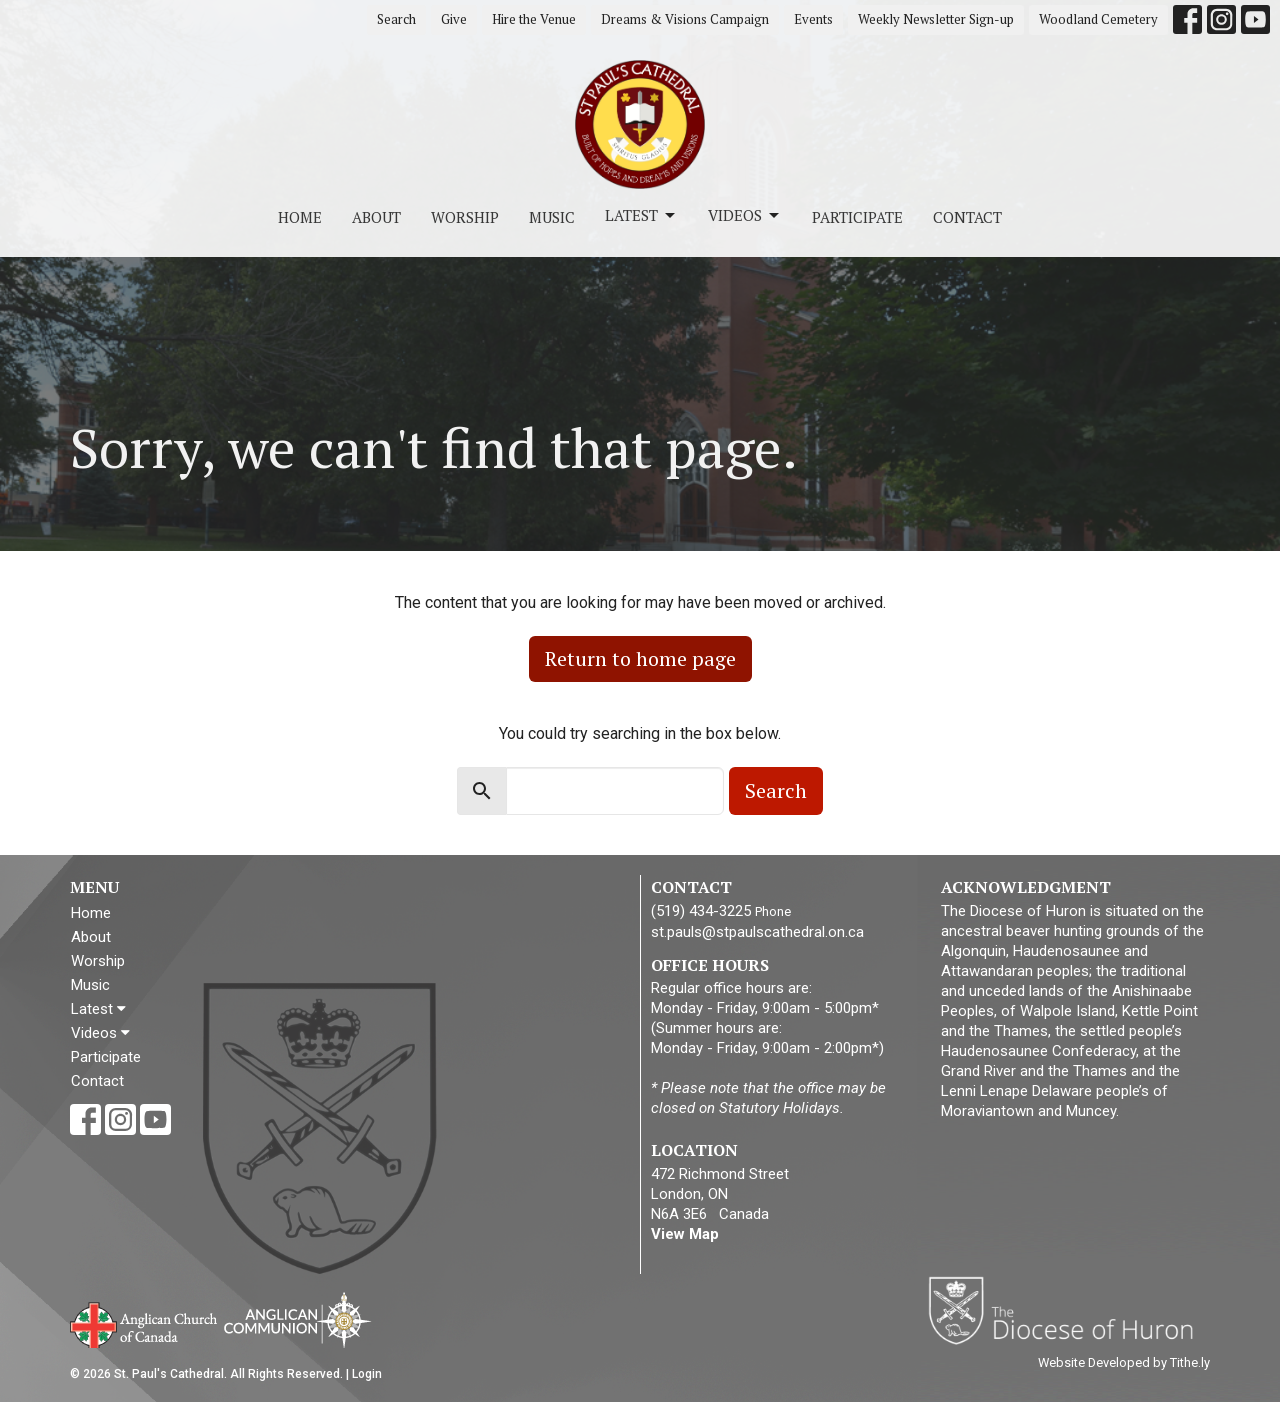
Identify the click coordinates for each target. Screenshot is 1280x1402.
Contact (967, 217)
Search (396, 19)
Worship (465, 217)
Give (454, 19)
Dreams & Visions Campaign (685, 19)
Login (367, 1374)
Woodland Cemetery (1098, 19)
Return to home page (640, 658)
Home (300, 217)
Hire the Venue (534, 19)
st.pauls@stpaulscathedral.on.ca (757, 932)
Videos (745, 215)
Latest (641, 215)
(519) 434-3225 (701, 911)
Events (813, 19)
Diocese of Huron (1068, 1310)
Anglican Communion (297, 1319)
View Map (685, 1234)
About (376, 217)
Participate (857, 217)
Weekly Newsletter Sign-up (936, 19)
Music (552, 217)
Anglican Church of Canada (144, 1323)
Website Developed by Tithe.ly (1124, 1362)
